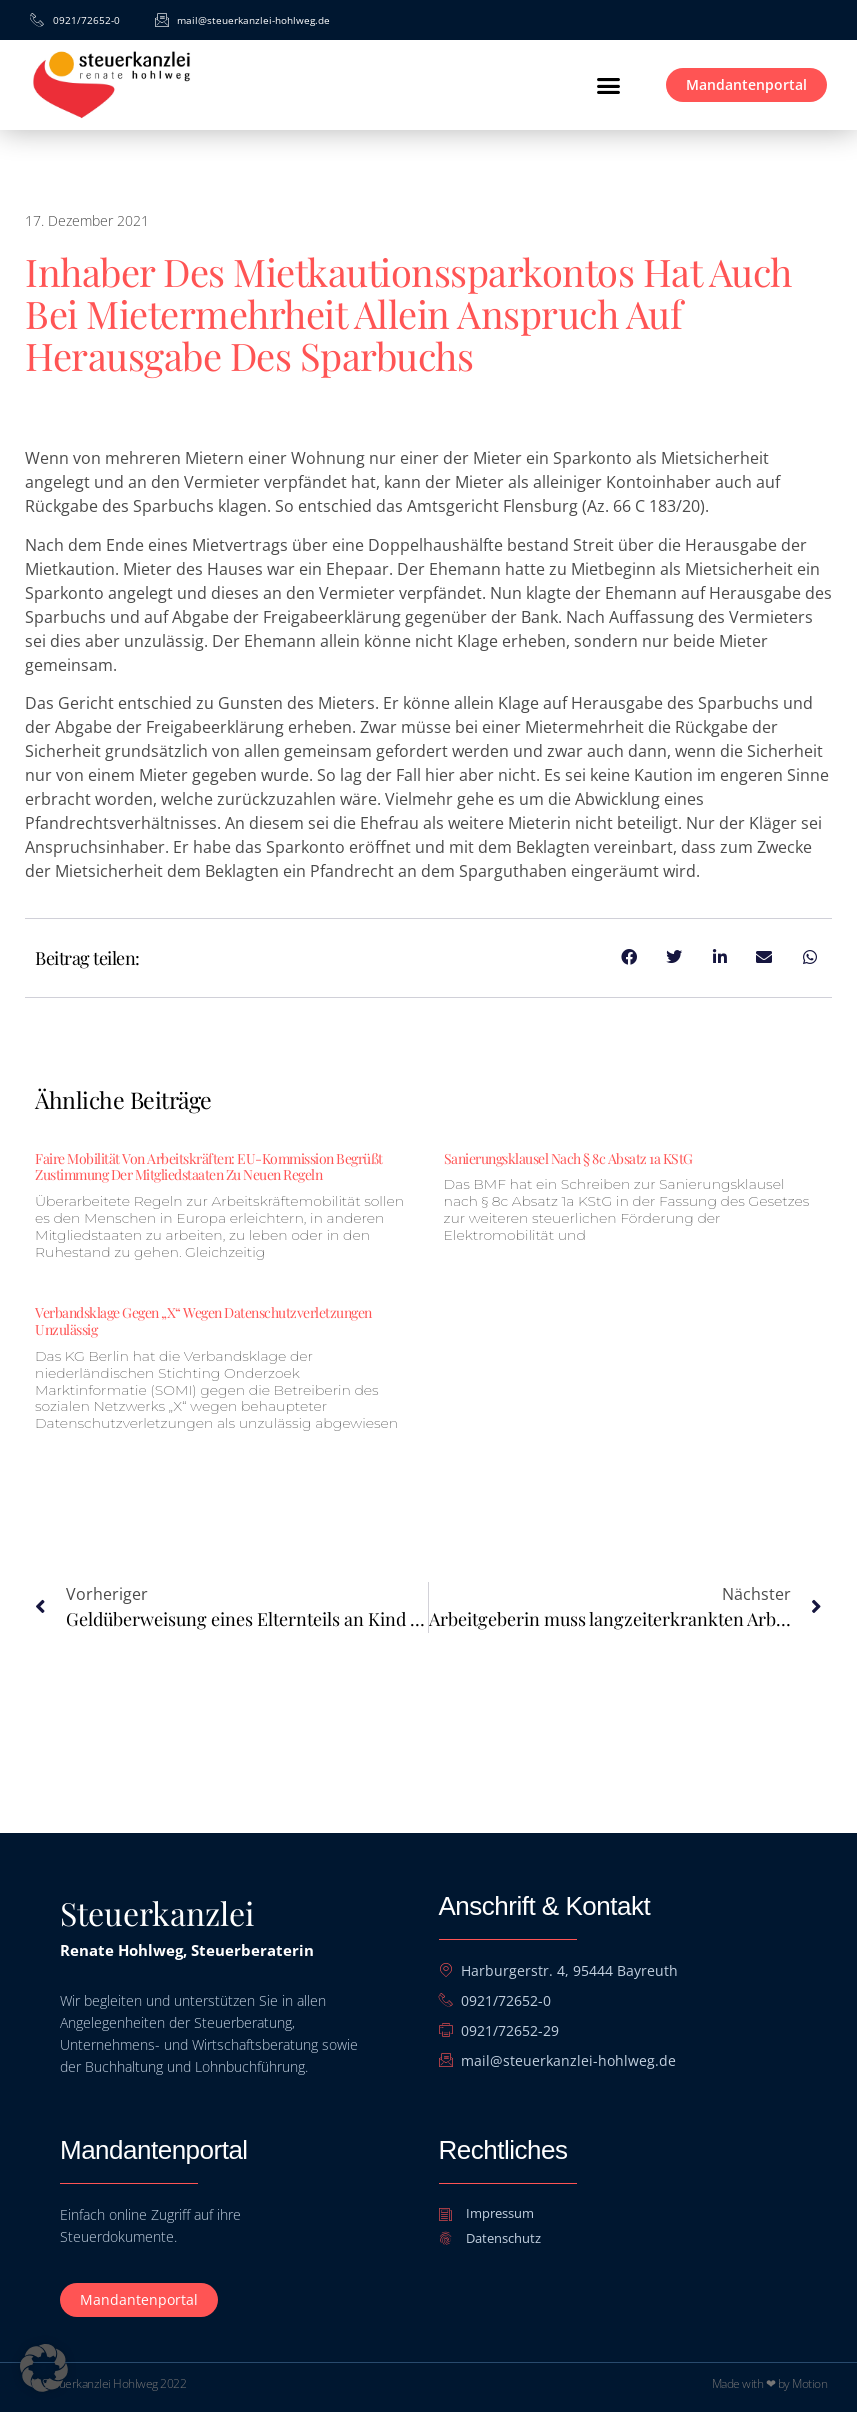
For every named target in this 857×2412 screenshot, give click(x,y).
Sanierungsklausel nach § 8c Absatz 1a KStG (568, 1158)
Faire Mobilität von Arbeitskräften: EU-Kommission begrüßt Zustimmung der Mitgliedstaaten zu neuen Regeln (209, 1167)
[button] (608, 85)
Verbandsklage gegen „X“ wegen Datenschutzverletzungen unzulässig (203, 1321)
